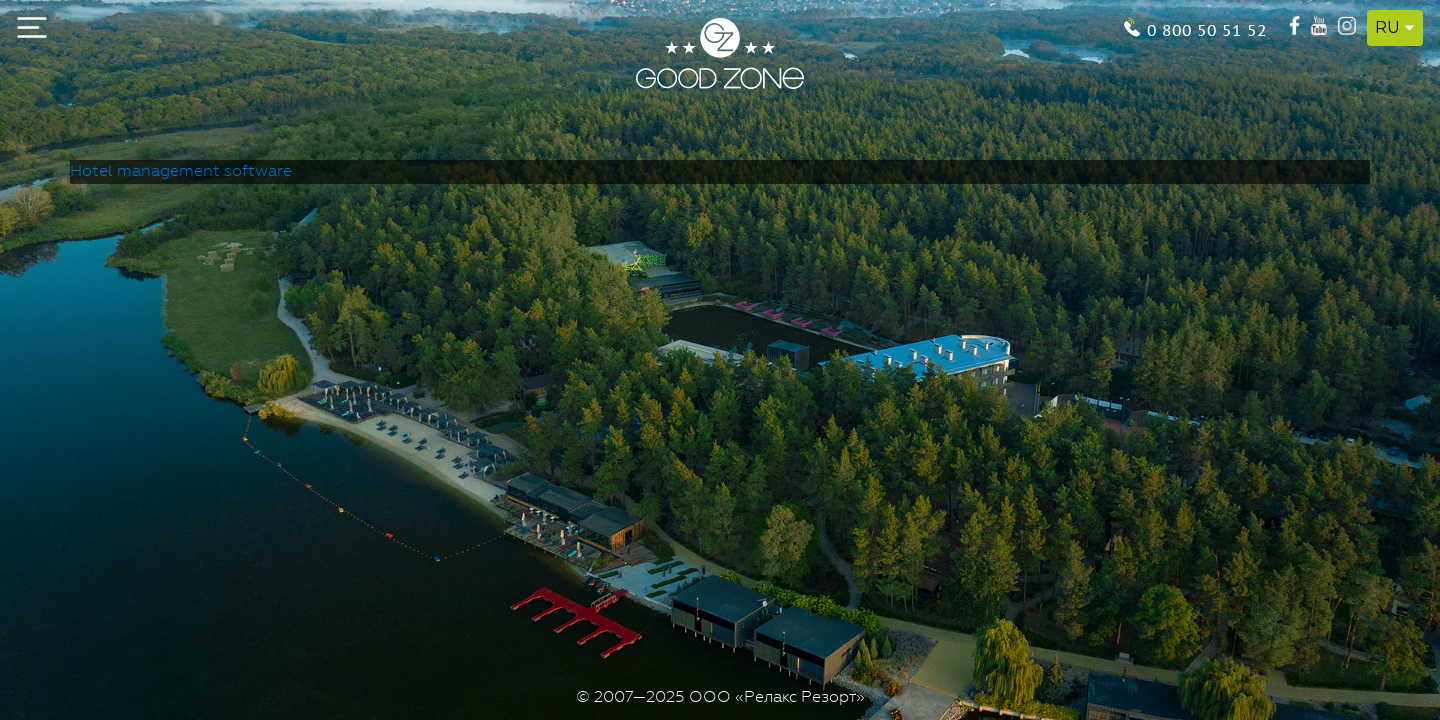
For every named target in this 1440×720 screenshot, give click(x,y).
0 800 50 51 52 (1207, 28)
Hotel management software (181, 172)
